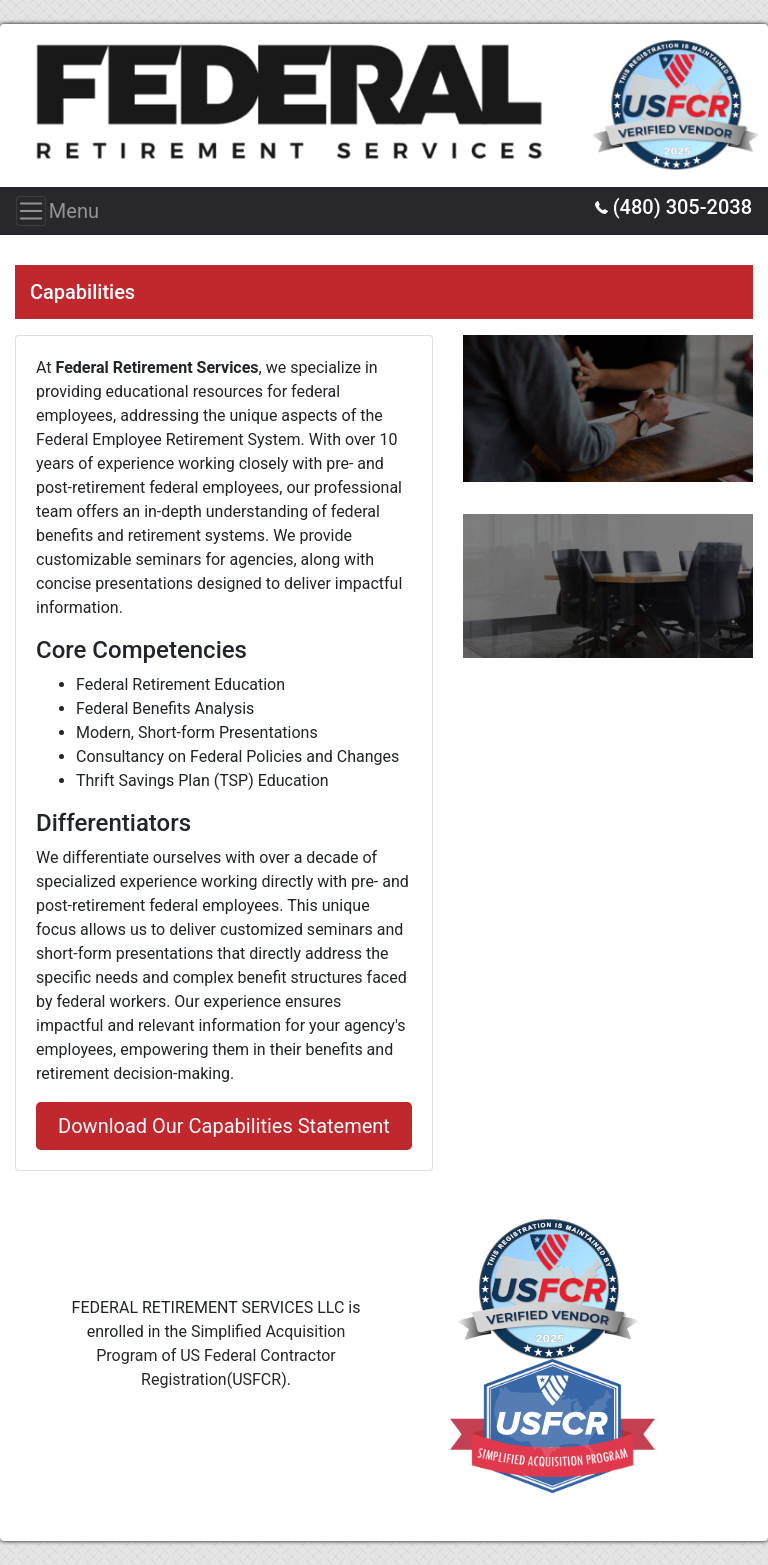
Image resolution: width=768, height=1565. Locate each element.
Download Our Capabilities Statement (224, 1126)
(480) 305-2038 (673, 207)
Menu (37, 211)
